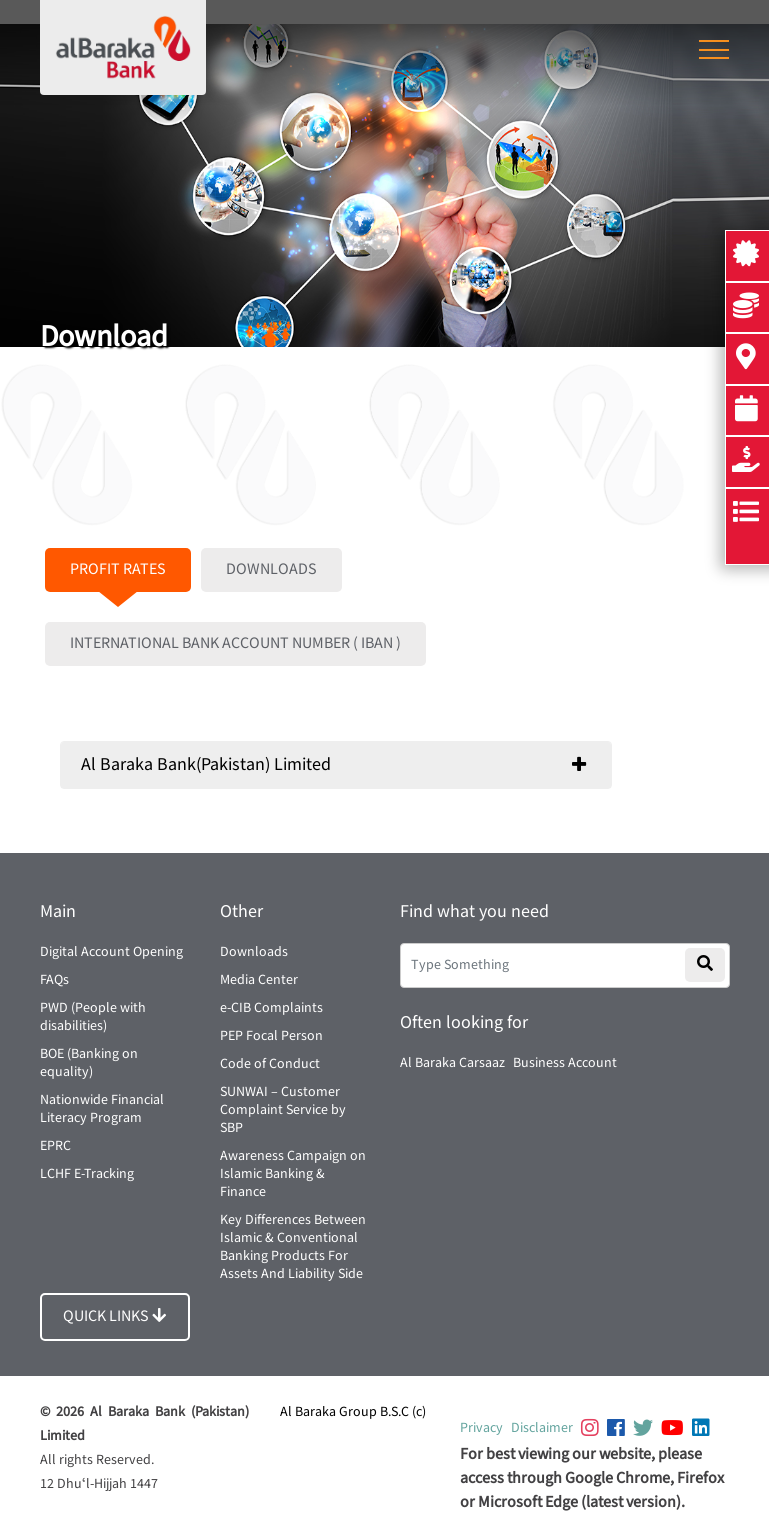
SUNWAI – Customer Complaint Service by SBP (283, 1110)
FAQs (54, 980)
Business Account (565, 1063)
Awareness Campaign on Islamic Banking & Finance (293, 1174)
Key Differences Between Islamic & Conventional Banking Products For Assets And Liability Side (293, 1247)
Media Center (259, 980)
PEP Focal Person (271, 1036)
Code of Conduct (270, 1064)
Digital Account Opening (111, 952)
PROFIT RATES (118, 569)
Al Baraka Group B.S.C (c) (353, 1412)
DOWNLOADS (271, 569)
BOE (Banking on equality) (89, 1063)
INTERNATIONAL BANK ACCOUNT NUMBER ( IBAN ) (235, 643)
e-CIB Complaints (271, 1008)
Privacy (481, 1428)
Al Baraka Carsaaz (452, 1063)
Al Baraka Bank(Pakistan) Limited (206, 765)
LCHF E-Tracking (87, 1174)
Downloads (254, 952)
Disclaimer (542, 1428)
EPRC (55, 1146)
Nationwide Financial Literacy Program (102, 1109)
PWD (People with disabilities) (93, 1017)
